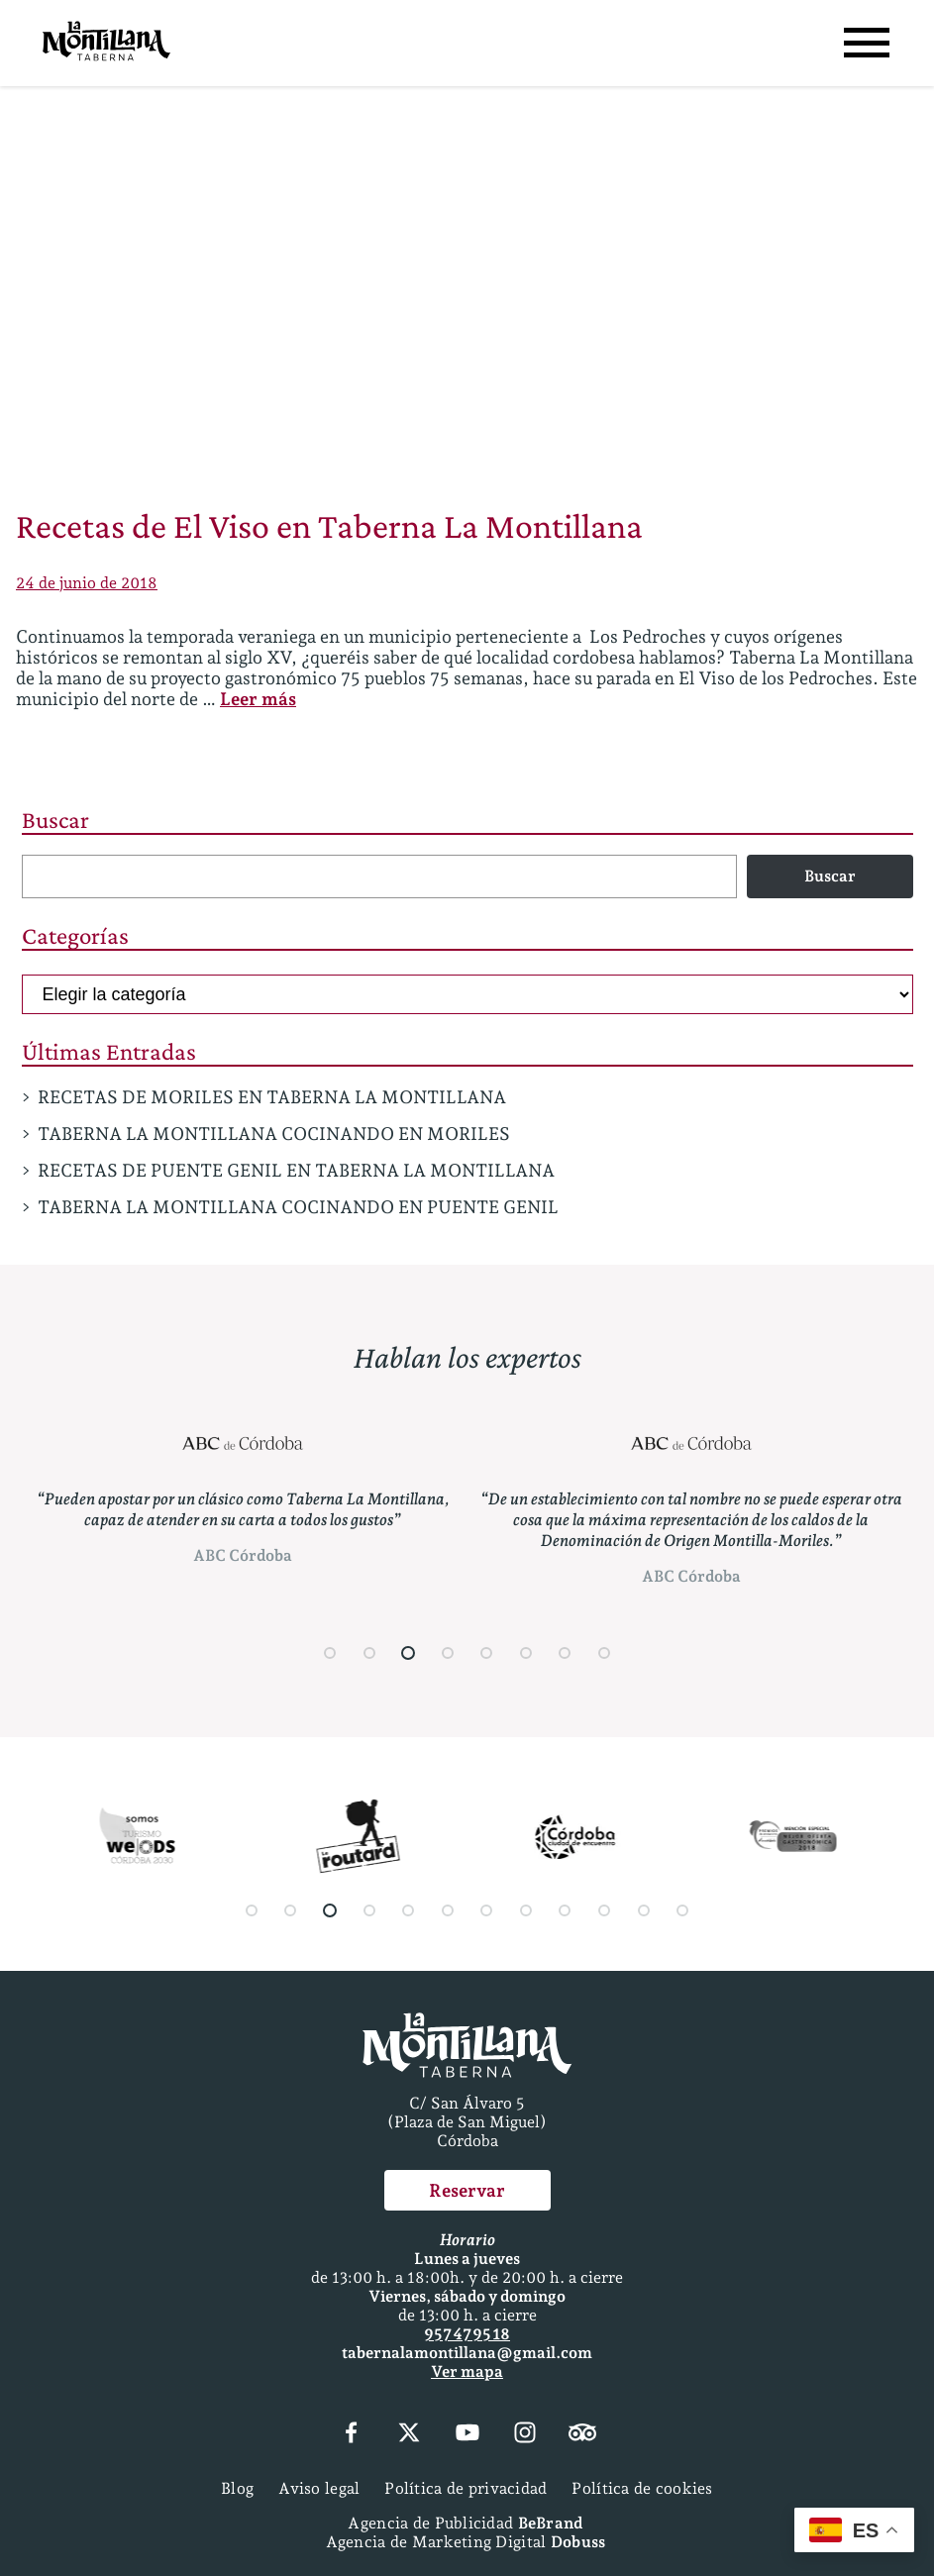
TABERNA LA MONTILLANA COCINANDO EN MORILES (274, 1133)
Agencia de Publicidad (465, 2523)
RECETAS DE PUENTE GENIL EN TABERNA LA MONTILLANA (296, 1170)
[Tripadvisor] (582, 2434)
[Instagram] (525, 2434)
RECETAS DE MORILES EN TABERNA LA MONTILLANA (272, 1096)
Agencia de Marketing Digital (466, 2541)
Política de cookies (641, 2488)
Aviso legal (319, 2488)
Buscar (55, 819)
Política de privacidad (465, 2488)
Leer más (258, 698)
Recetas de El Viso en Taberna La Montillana (329, 526)
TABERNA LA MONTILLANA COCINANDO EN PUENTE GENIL (298, 1206)
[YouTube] (466, 2434)
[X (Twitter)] (409, 2434)
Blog (237, 2488)
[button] (330, 1653)
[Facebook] (351, 2434)
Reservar (467, 2190)
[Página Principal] (106, 43)
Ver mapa (467, 2371)
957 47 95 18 (467, 2333)
